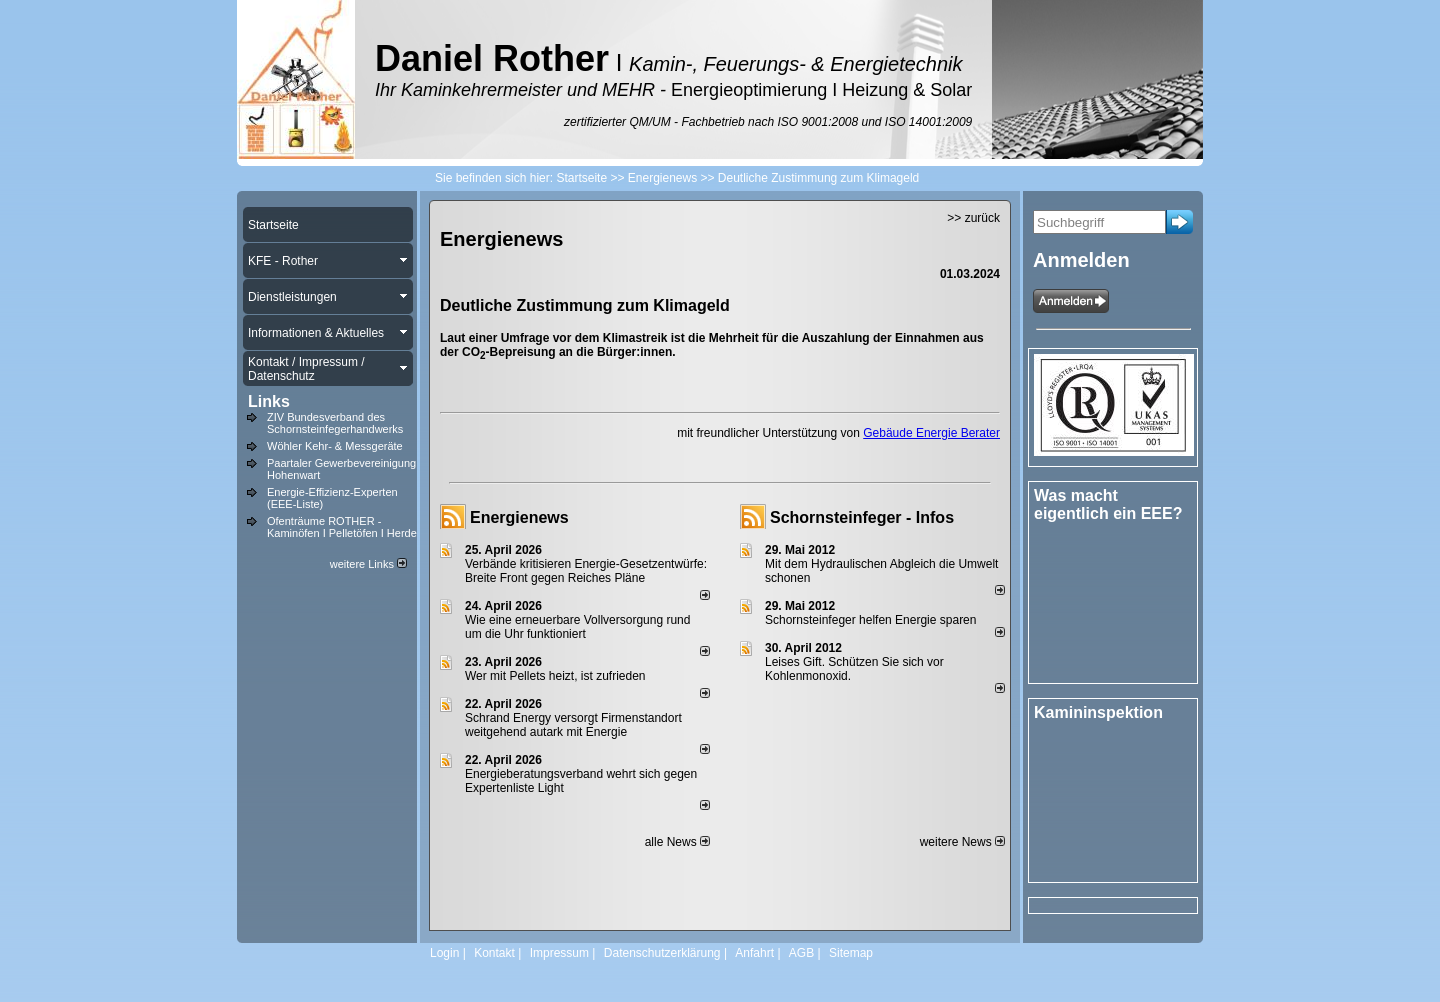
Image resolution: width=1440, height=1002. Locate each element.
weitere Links (368, 564)
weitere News (962, 842)
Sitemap (851, 953)
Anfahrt (754, 953)
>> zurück (973, 218)
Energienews (519, 517)
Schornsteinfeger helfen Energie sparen (870, 620)
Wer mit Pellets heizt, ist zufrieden (555, 676)
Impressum (559, 953)
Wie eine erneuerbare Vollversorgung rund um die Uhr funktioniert (577, 627)
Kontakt (494, 953)
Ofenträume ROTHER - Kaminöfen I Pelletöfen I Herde (342, 527)
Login (444, 953)
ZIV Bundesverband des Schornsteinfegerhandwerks (335, 423)
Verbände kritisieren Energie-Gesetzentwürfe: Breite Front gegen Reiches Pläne (586, 571)
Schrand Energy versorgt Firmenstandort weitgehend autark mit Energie (573, 725)
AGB (801, 953)
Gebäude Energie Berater (931, 433)
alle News (677, 842)
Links (269, 401)
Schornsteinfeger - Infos (862, 517)
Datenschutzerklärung (662, 953)
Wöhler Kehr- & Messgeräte (335, 446)
